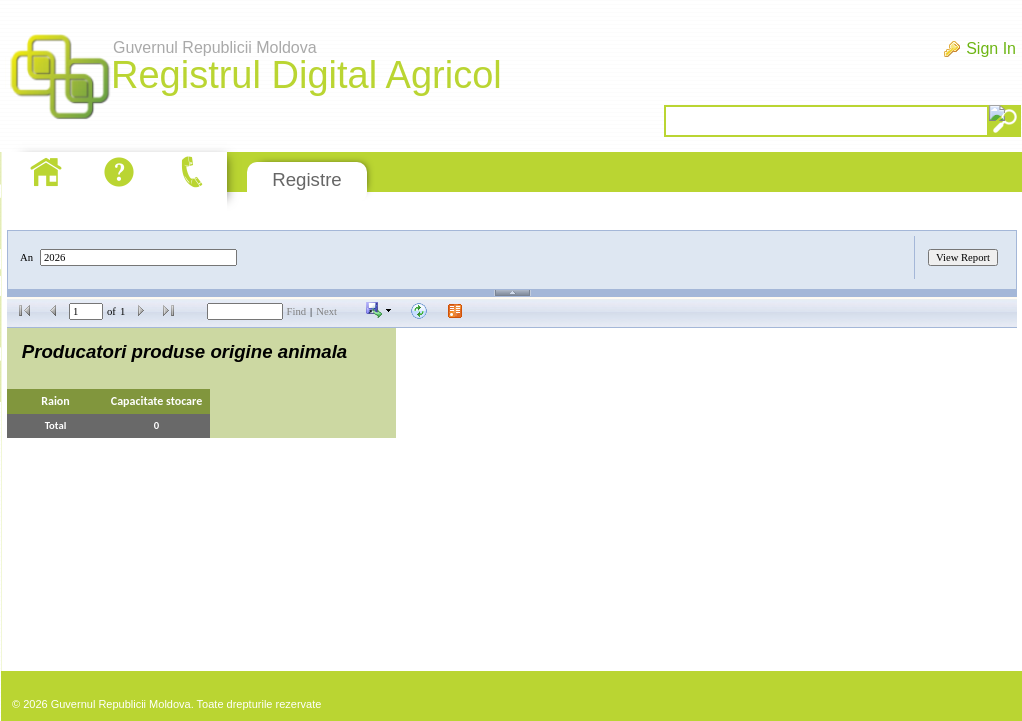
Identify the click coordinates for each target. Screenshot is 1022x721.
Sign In (991, 48)
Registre (306, 179)
